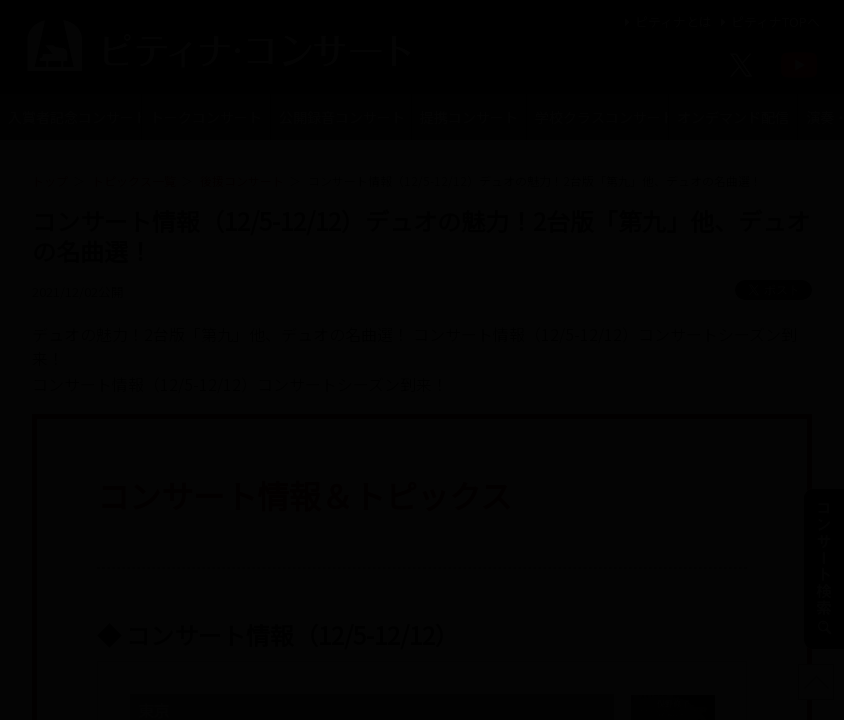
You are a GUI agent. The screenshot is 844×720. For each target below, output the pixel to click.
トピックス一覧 (134, 180)
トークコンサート (206, 117)
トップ (50, 180)
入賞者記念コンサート (74, 117)
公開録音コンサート (342, 117)
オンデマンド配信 (733, 117)
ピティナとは (665, 21)
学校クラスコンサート (601, 117)
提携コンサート (469, 117)
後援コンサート (242, 180)
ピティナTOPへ (767, 21)
